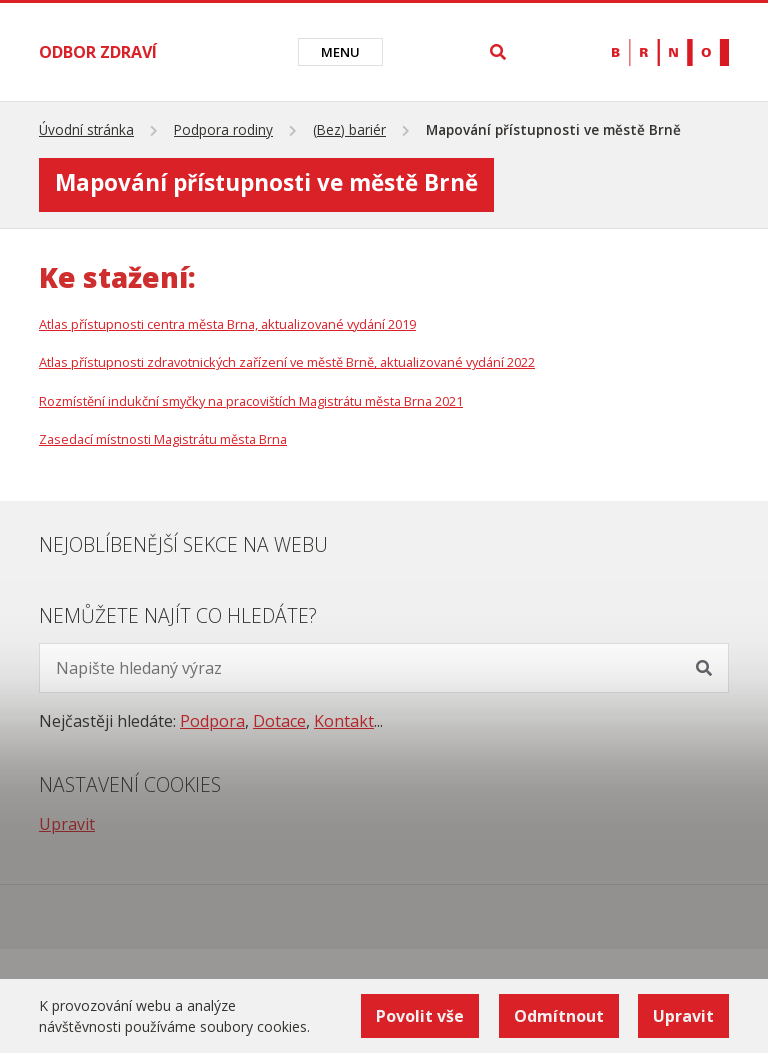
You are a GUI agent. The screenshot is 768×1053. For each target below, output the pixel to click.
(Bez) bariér (349, 129)
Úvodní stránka (86, 129)
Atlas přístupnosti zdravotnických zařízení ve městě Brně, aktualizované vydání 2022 (287, 362)
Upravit (67, 824)
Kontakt (344, 721)
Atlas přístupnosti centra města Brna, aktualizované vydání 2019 (227, 324)
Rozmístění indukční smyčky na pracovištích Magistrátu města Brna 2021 (251, 401)
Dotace (279, 721)
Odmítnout (558, 1016)
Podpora (212, 721)
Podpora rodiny (223, 129)
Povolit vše (419, 1016)
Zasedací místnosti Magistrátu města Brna (163, 439)
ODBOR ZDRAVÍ (98, 52)
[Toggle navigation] (340, 52)
